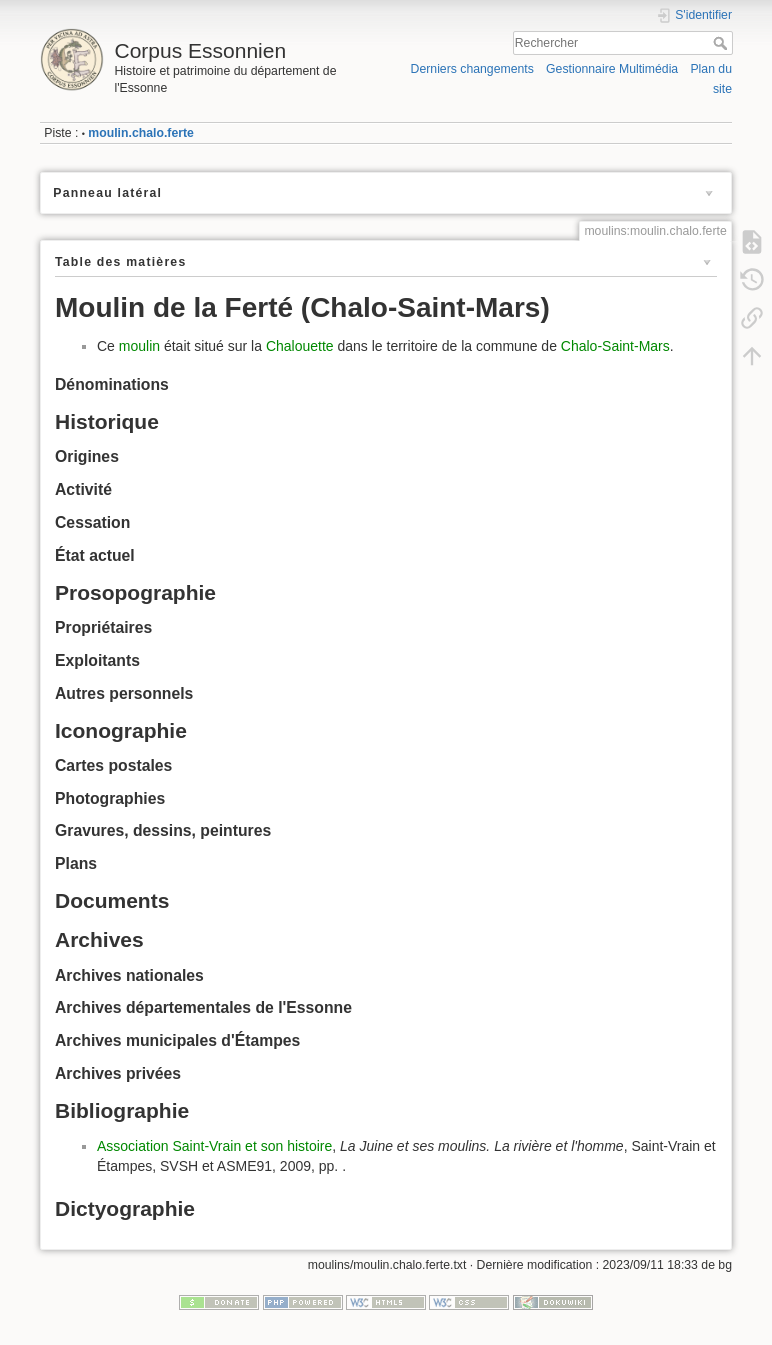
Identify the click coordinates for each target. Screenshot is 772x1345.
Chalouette (300, 346)
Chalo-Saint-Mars (615, 346)
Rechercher (722, 43)
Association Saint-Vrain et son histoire (214, 1146)
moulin (139, 346)
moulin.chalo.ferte (141, 133)
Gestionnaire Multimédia (612, 69)
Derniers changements (472, 69)
